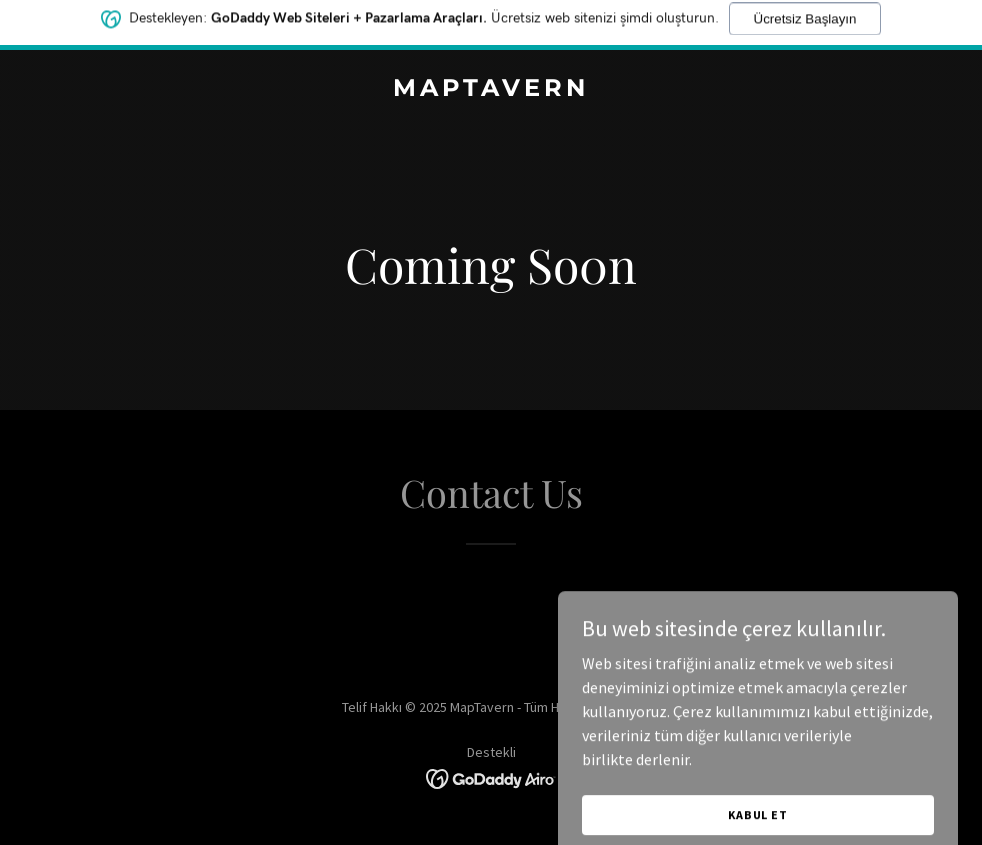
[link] (491, 90)
